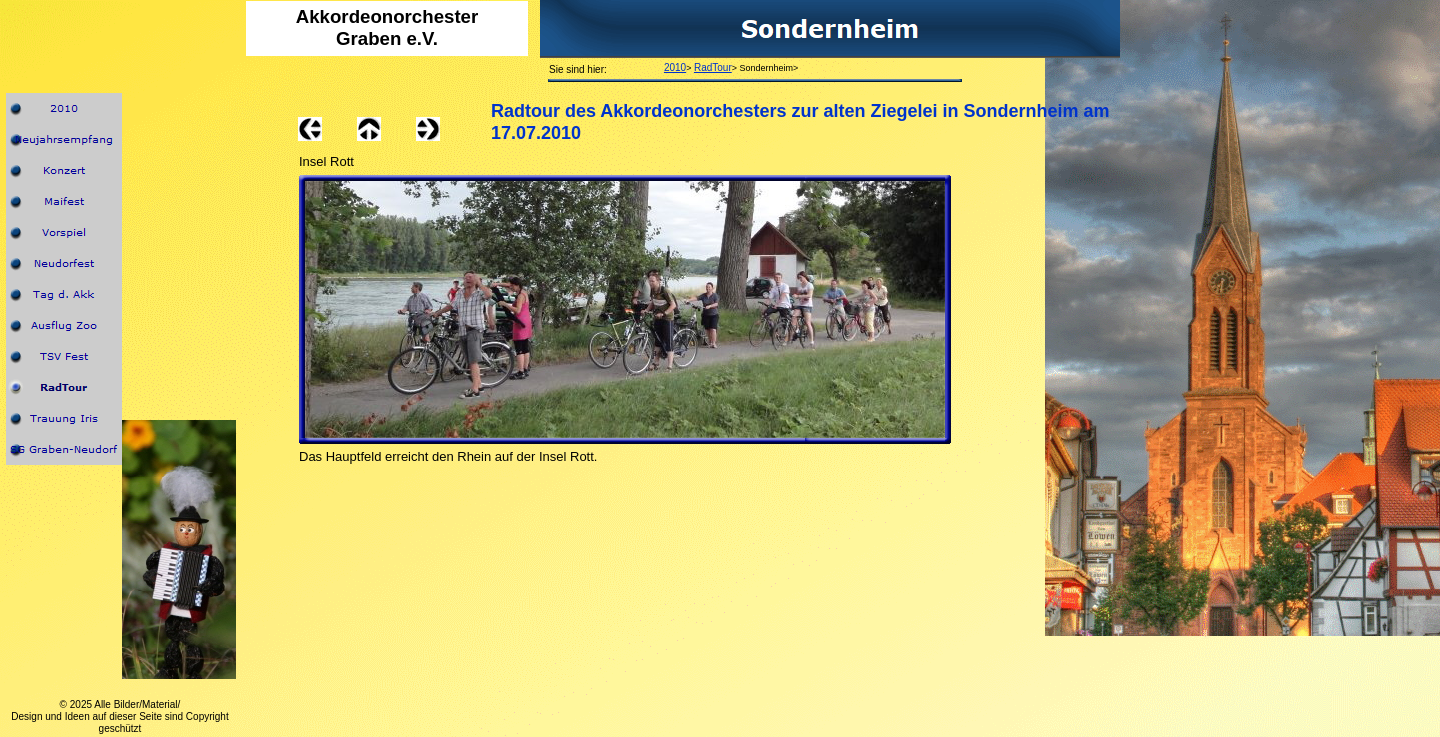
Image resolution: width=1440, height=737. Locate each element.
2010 (675, 67)
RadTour (713, 67)
